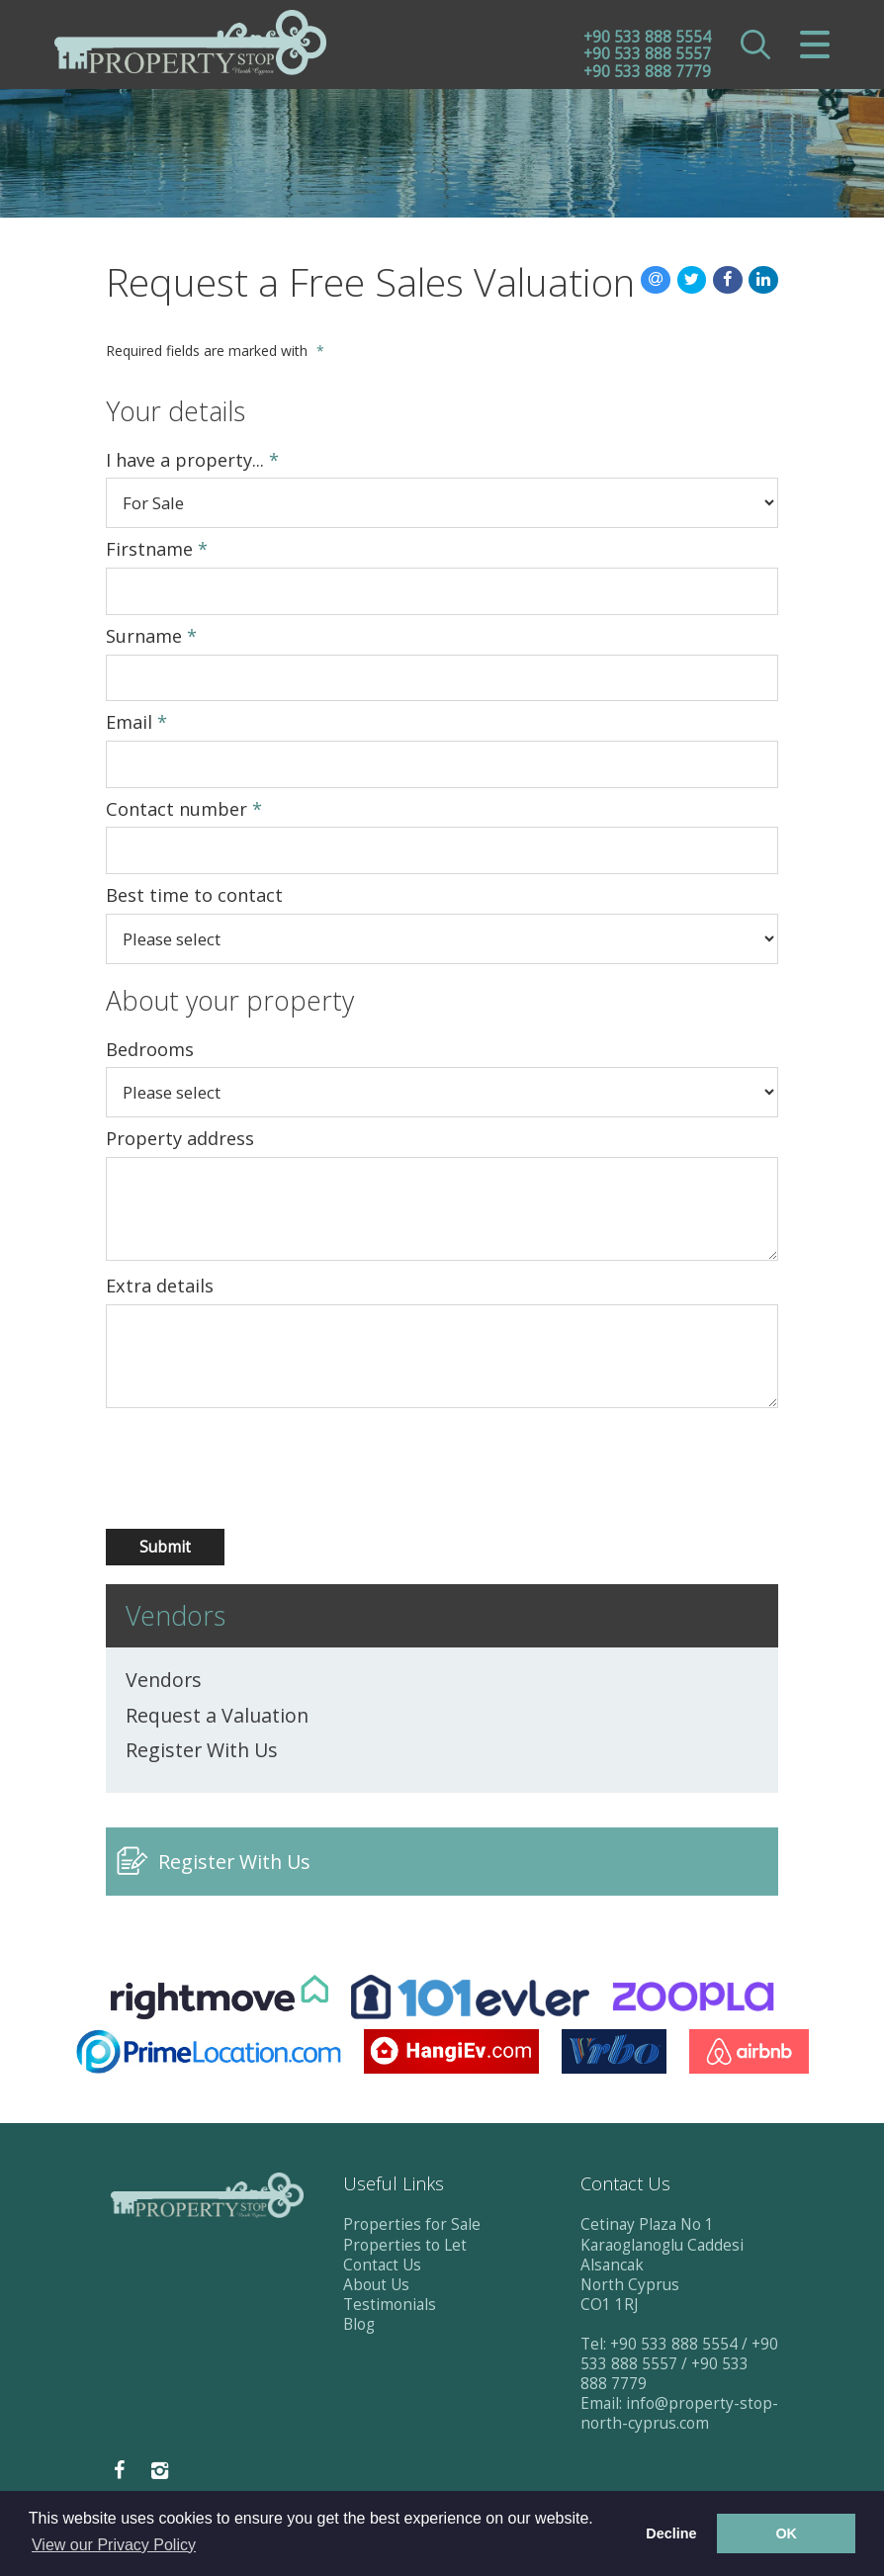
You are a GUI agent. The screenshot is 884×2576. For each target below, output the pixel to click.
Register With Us (202, 1750)
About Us (376, 2284)
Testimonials (389, 2304)
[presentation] (211, 1469)
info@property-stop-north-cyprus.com (679, 2413)
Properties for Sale (412, 2224)
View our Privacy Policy (114, 2544)
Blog (359, 2324)
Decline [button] (671, 2533)
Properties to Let (405, 2245)
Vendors (164, 1680)
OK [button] (786, 2533)
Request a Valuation (217, 1716)
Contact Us (382, 2265)
